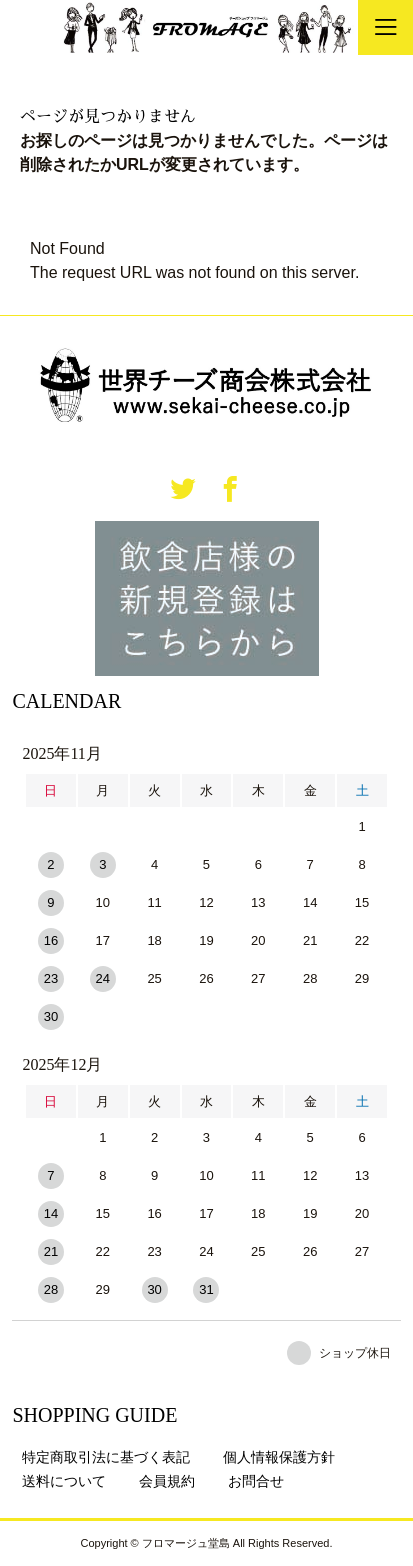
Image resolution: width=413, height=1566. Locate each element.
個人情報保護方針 (279, 1457)
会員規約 (167, 1481)
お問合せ (256, 1481)
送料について (64, 1481)
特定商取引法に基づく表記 (106, 1457)
